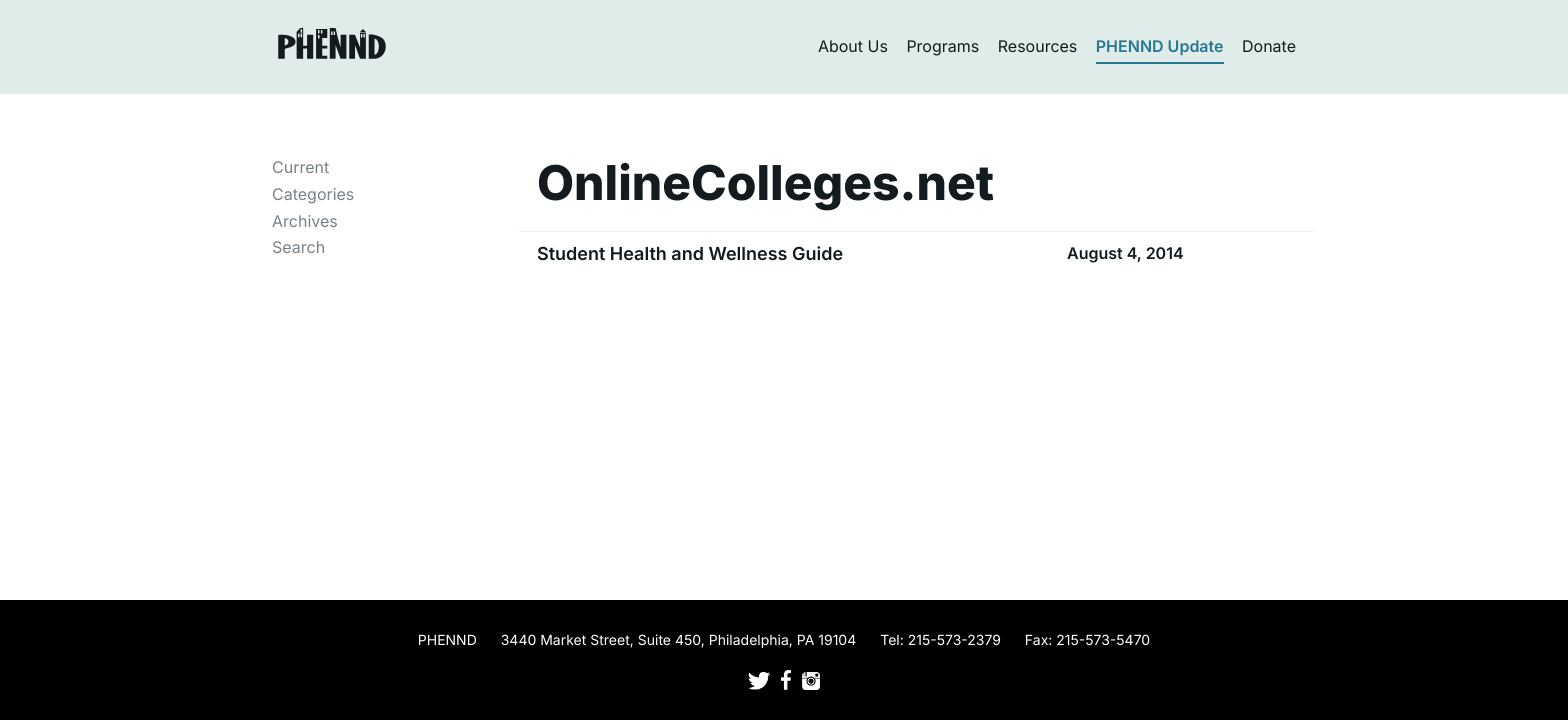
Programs (942, 46)
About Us (853, 46)
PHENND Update (1160, 46)
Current (300, 167)
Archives (305, 221)
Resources (1038, 46)
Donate (1269, 46)
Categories (313, 194)
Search (298, 247)
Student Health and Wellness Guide (690, 254)
